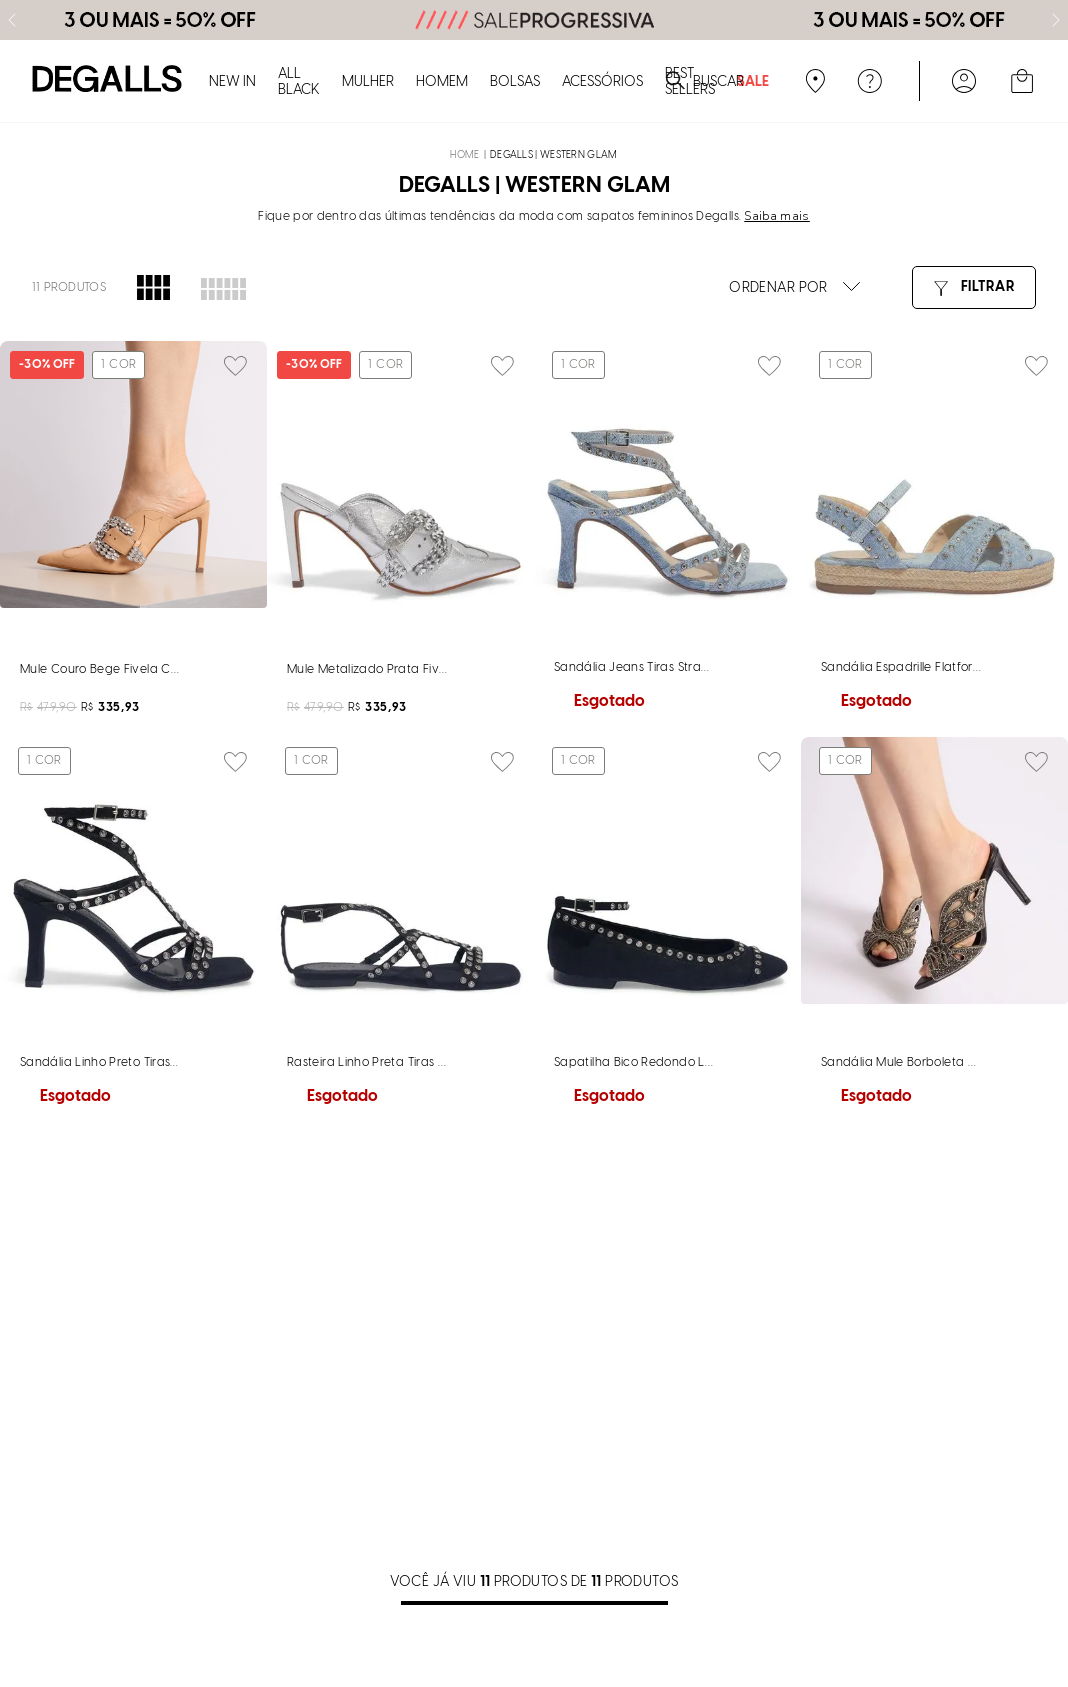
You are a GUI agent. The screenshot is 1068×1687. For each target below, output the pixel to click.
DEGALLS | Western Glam (554, 33)
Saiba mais (777, 94)
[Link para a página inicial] (464, 33)
